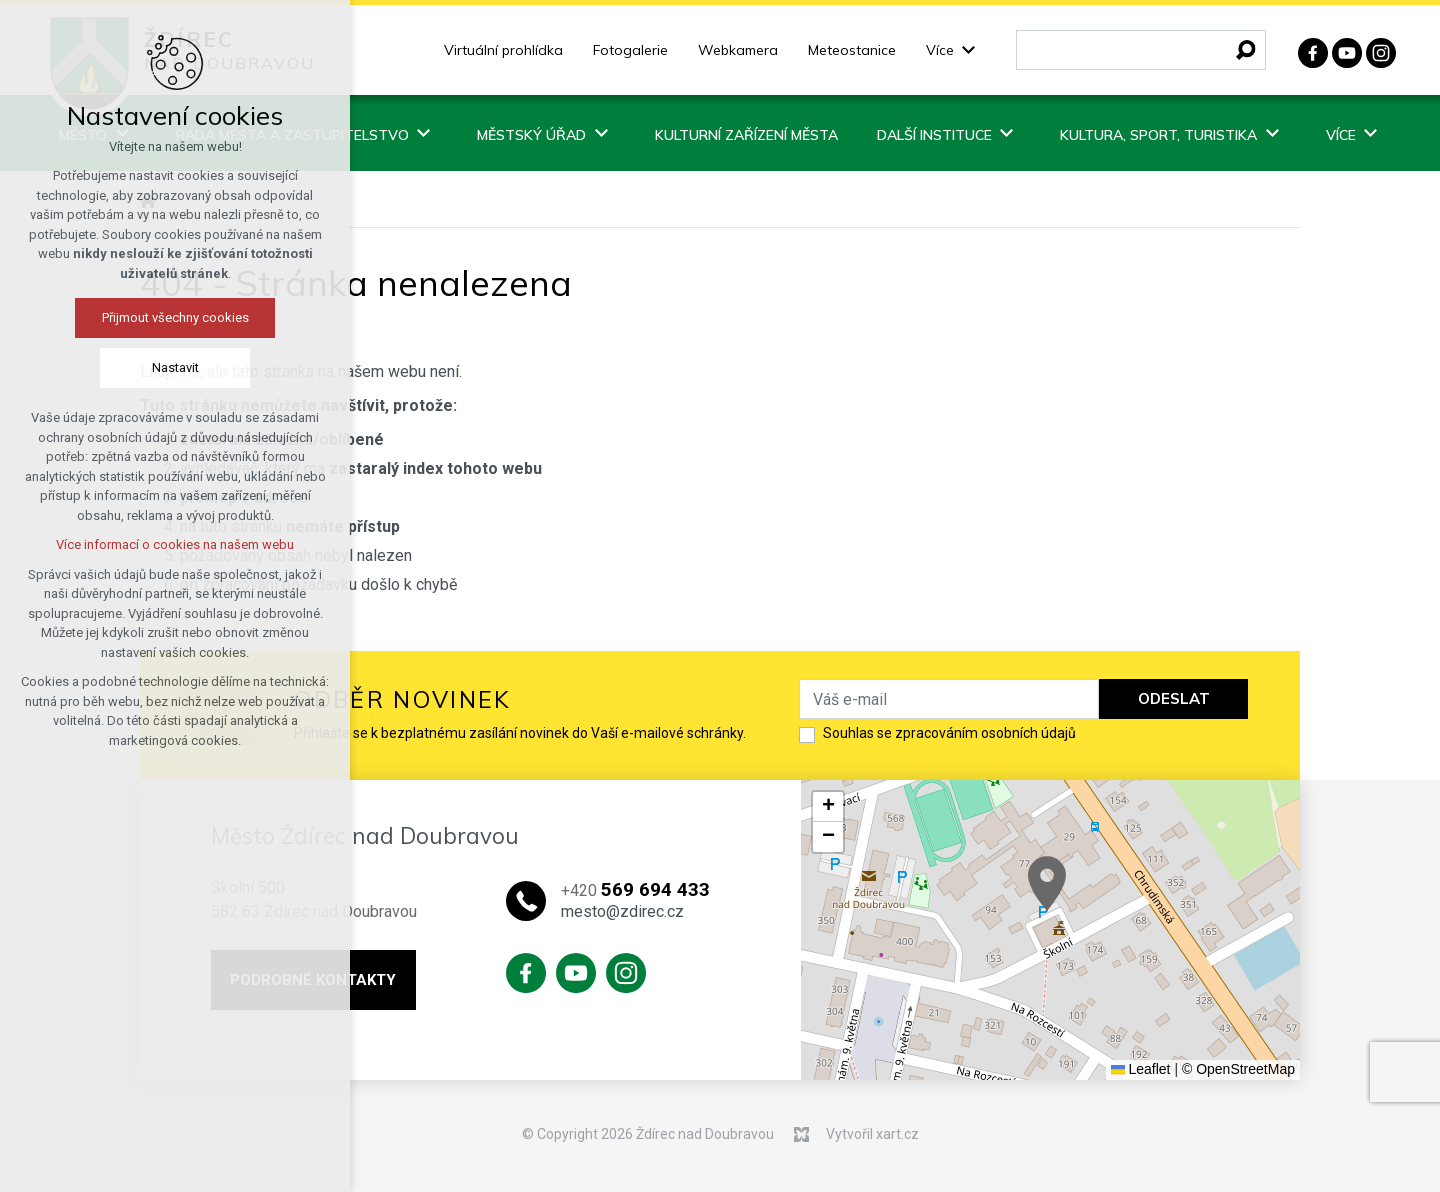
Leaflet (1141, 1069)
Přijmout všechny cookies (175, 317)
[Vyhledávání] (1246, 50)
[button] (1047, 883)
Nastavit (175, 367)
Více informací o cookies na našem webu (175, 544)
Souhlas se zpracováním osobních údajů (949, 733)
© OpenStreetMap (1238, 1069)
